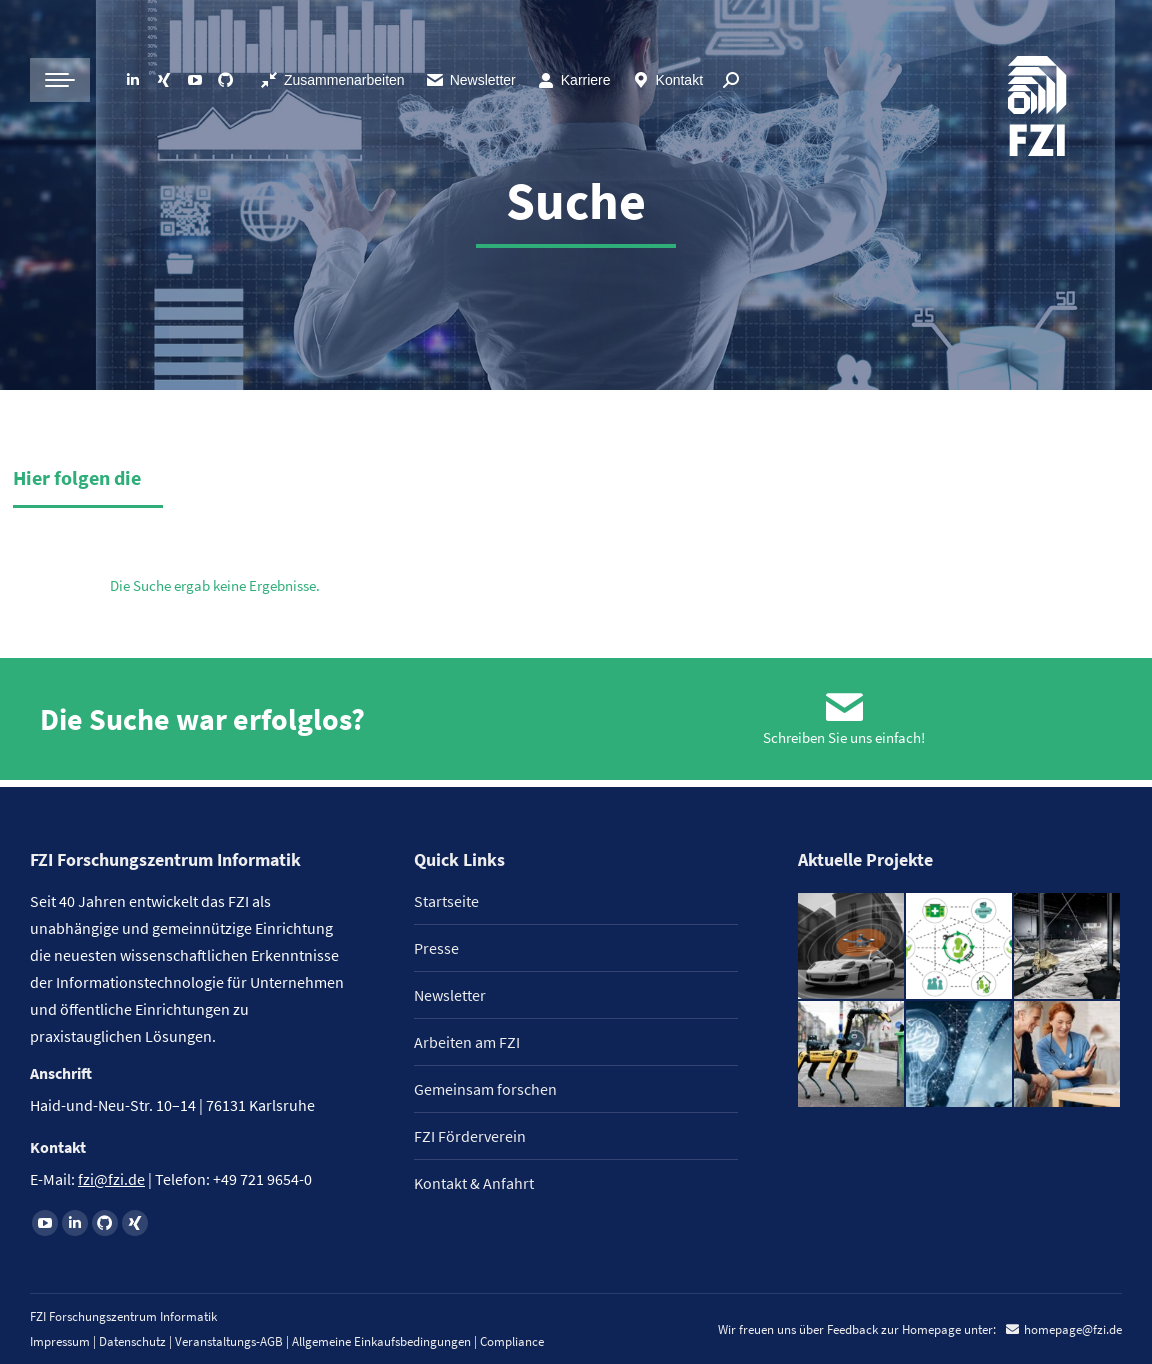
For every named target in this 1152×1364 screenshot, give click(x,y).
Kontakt (667, 80)
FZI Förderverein (470, 1136)
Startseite (446, 901)
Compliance (512, 1341)
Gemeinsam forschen (485, 1089)
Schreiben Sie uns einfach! (844, 744)
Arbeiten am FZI (467, 1042)
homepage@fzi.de (1073, 1329)
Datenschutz (132, 1341)
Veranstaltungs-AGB (229, 1341)
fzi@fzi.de (111, 1179)
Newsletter (470, 80)
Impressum (60, 1341)
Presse (436, 948)
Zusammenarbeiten (332, 80)
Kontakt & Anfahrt (474, 1183)
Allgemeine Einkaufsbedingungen (381, 1341)
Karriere (573, 80)
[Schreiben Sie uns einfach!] (844, 710)
